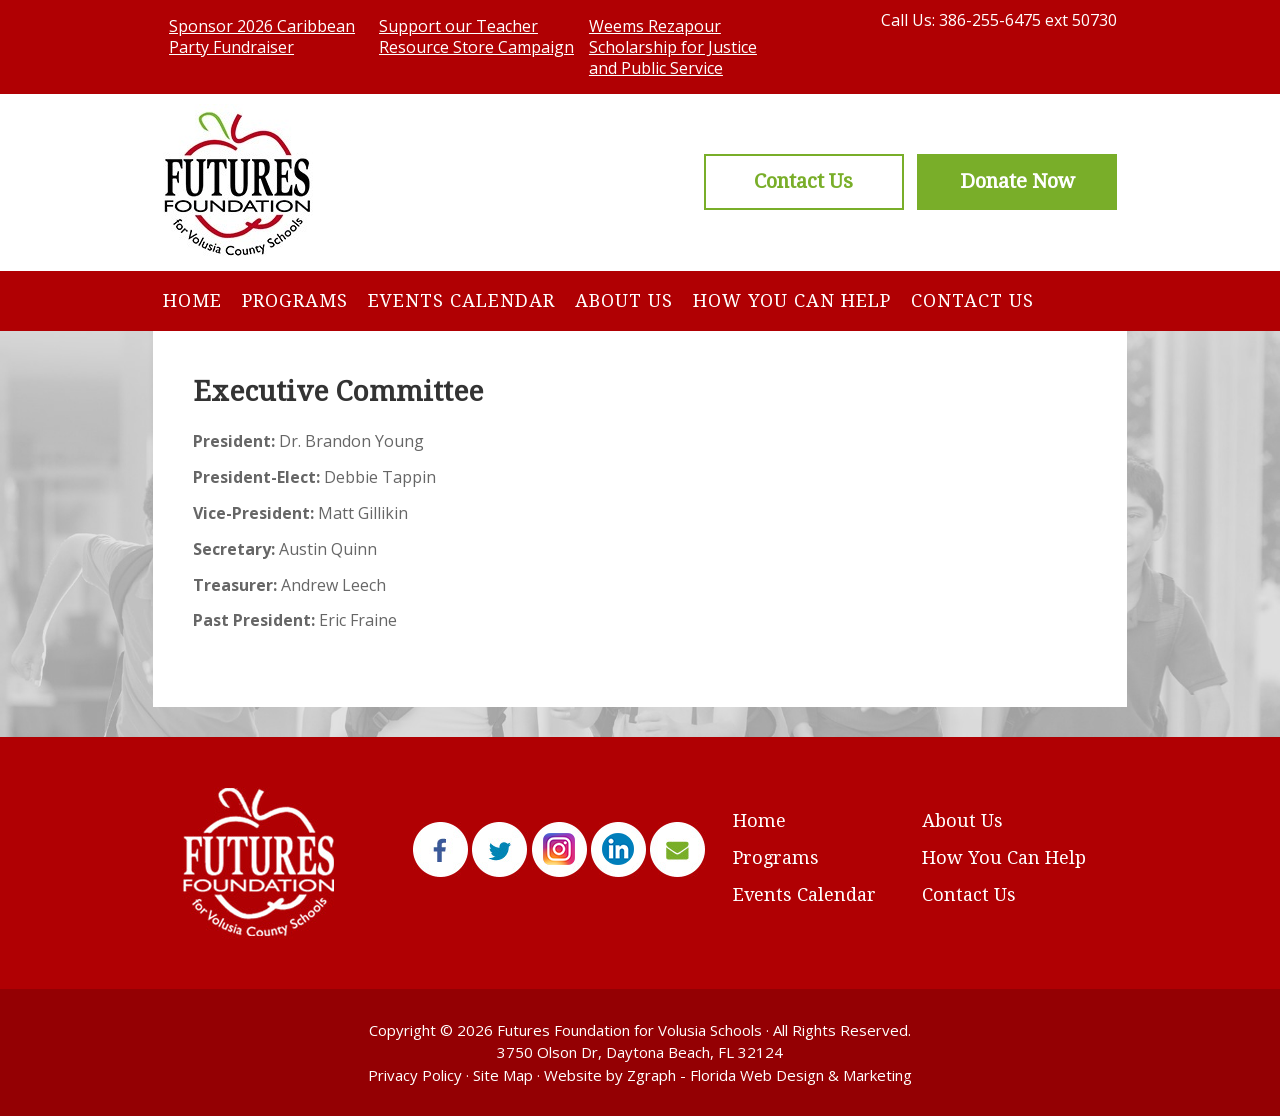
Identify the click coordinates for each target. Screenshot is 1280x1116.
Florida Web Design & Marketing (801, 1075)
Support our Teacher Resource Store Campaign (476, 36)
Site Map (503, 1075)
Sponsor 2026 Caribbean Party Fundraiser (262, 36)
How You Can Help (792, 300)
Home (192, 300)
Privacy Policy (415, 1075)
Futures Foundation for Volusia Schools (629, 1030)
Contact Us (972, 300)
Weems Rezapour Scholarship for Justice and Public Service (673, 47)
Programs (295, 300)
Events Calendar (461, 300)
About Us (624, 300)
